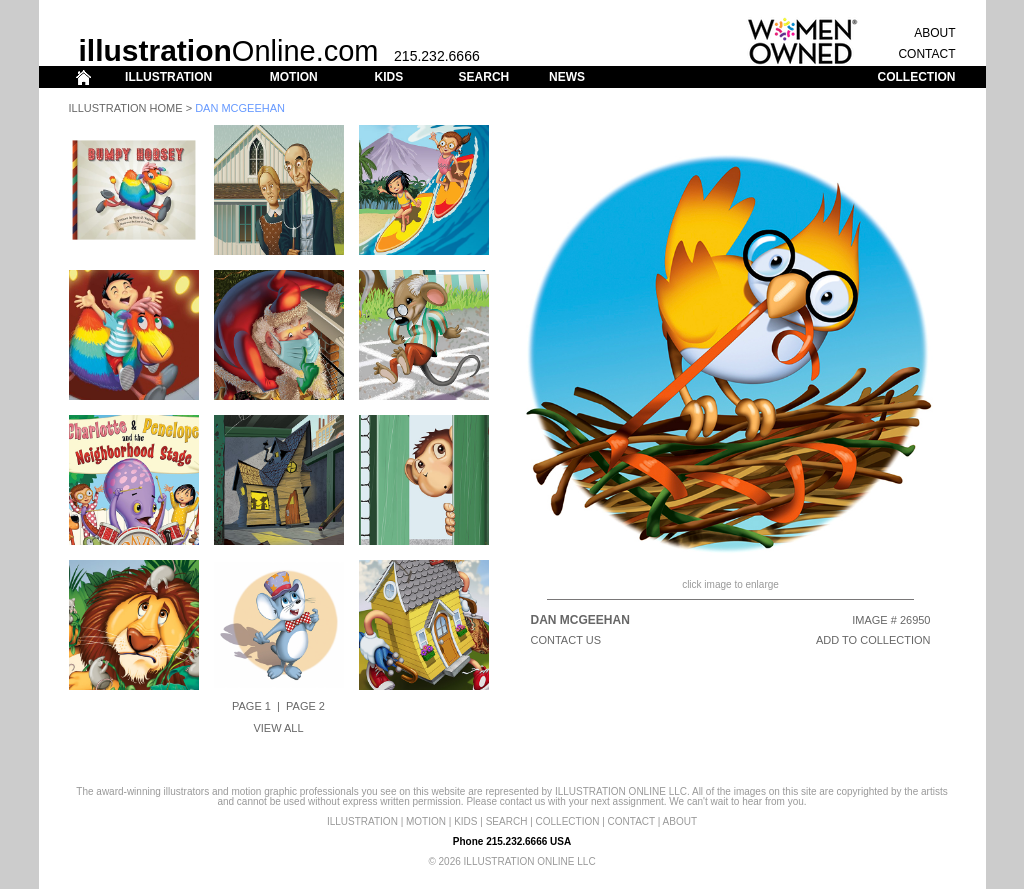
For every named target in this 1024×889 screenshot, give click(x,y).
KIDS (388, 77)
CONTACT (926, 54)
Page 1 (251, 706)
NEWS (567, 77)
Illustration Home (126, 108)
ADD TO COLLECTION (873, 640)
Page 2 (305, 706)
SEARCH (484, 77)
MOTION (294, 77)
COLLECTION (917, 77)
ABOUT (934, 33)
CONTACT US (566, 640)
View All (278, 728)
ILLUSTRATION (168, 77)
